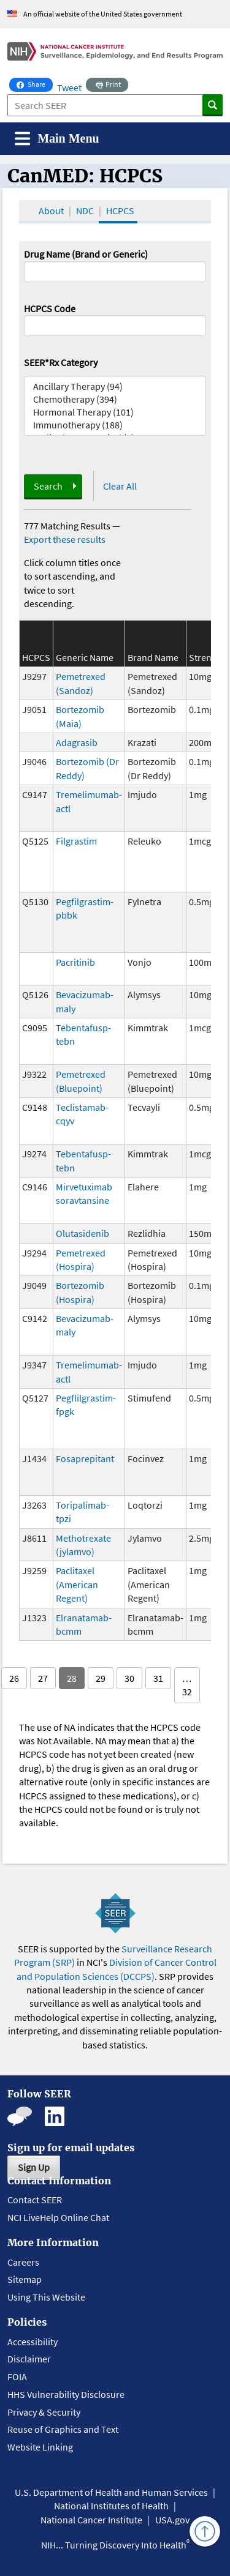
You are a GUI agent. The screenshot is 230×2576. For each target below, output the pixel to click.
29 (100, 1678)
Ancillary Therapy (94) (115, 386)
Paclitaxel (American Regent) (77, 1584)
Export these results (64, 539)
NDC (85, 210)
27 (43, 1678)
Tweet (69, 87)
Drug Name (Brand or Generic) (86, 254)
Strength (207, 657)
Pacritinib (75, 962)
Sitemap (24, 2279)
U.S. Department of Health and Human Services (111, 2492)
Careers (23, 2262)
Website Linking (40, 2447)
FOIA (17, 2376)
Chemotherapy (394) (115, 399)
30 (129, 1678)
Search (48, 486)
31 (158, 1678)
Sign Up (34, 2167)
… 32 (187, 1685)
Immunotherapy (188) (115, 425)
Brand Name (153, 657)
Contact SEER (34, 2199)
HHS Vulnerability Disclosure (66, 2394)
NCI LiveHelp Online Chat (58, 2217)
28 (72, 1678)
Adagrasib (77, 742)
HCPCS (120, 210)
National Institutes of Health (111, 2505)
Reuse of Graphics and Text (62, 2429)
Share (35, 83)
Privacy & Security (43, 2412)
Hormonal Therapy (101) (115, 412)
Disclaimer (29, 2359)
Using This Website (46, 2297)
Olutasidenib (82, 1233)
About (51, 210)
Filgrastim (76, 841)
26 (14, 1678)
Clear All (120, 486)
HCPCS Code (49, 308)
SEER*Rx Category (61, 362)
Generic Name (84, 657)
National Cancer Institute (91, 2520)
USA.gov (172, 2520)
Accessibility (32, 2341)
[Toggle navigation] (57, 138)
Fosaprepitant (85, 1458)
